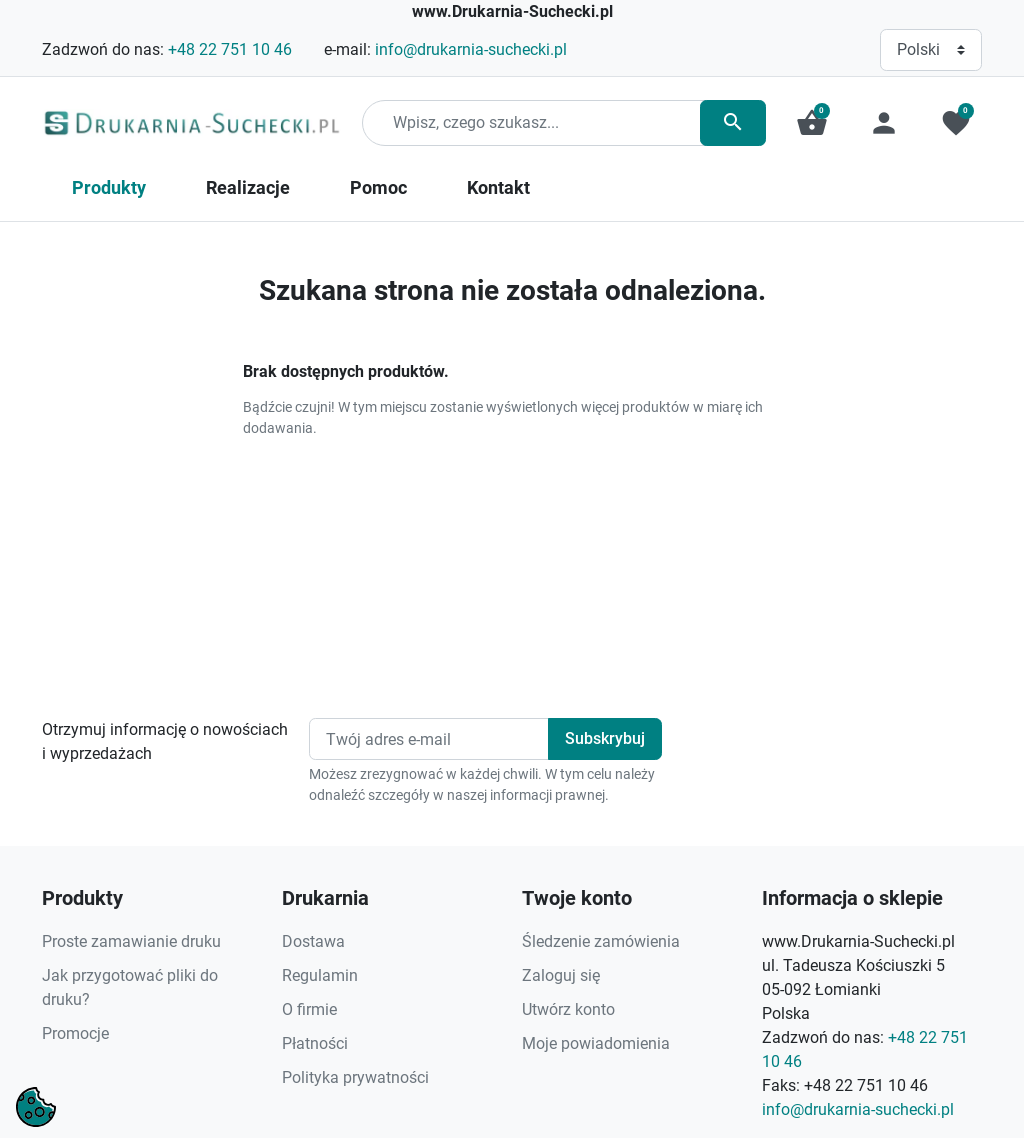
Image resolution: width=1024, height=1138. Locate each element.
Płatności (315, 1043)
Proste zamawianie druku (131, 941)
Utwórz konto (568, 1009)
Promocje (75, 1033)
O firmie (309, 1009)
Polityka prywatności (355, 1077)
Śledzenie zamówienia (601, 941)
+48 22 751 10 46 (230, 49)
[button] (812, 123)
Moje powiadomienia (596, 1043)
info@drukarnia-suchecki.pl (471, 49)
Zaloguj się (561, 975)
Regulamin (320, 975)
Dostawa (313, 941)
